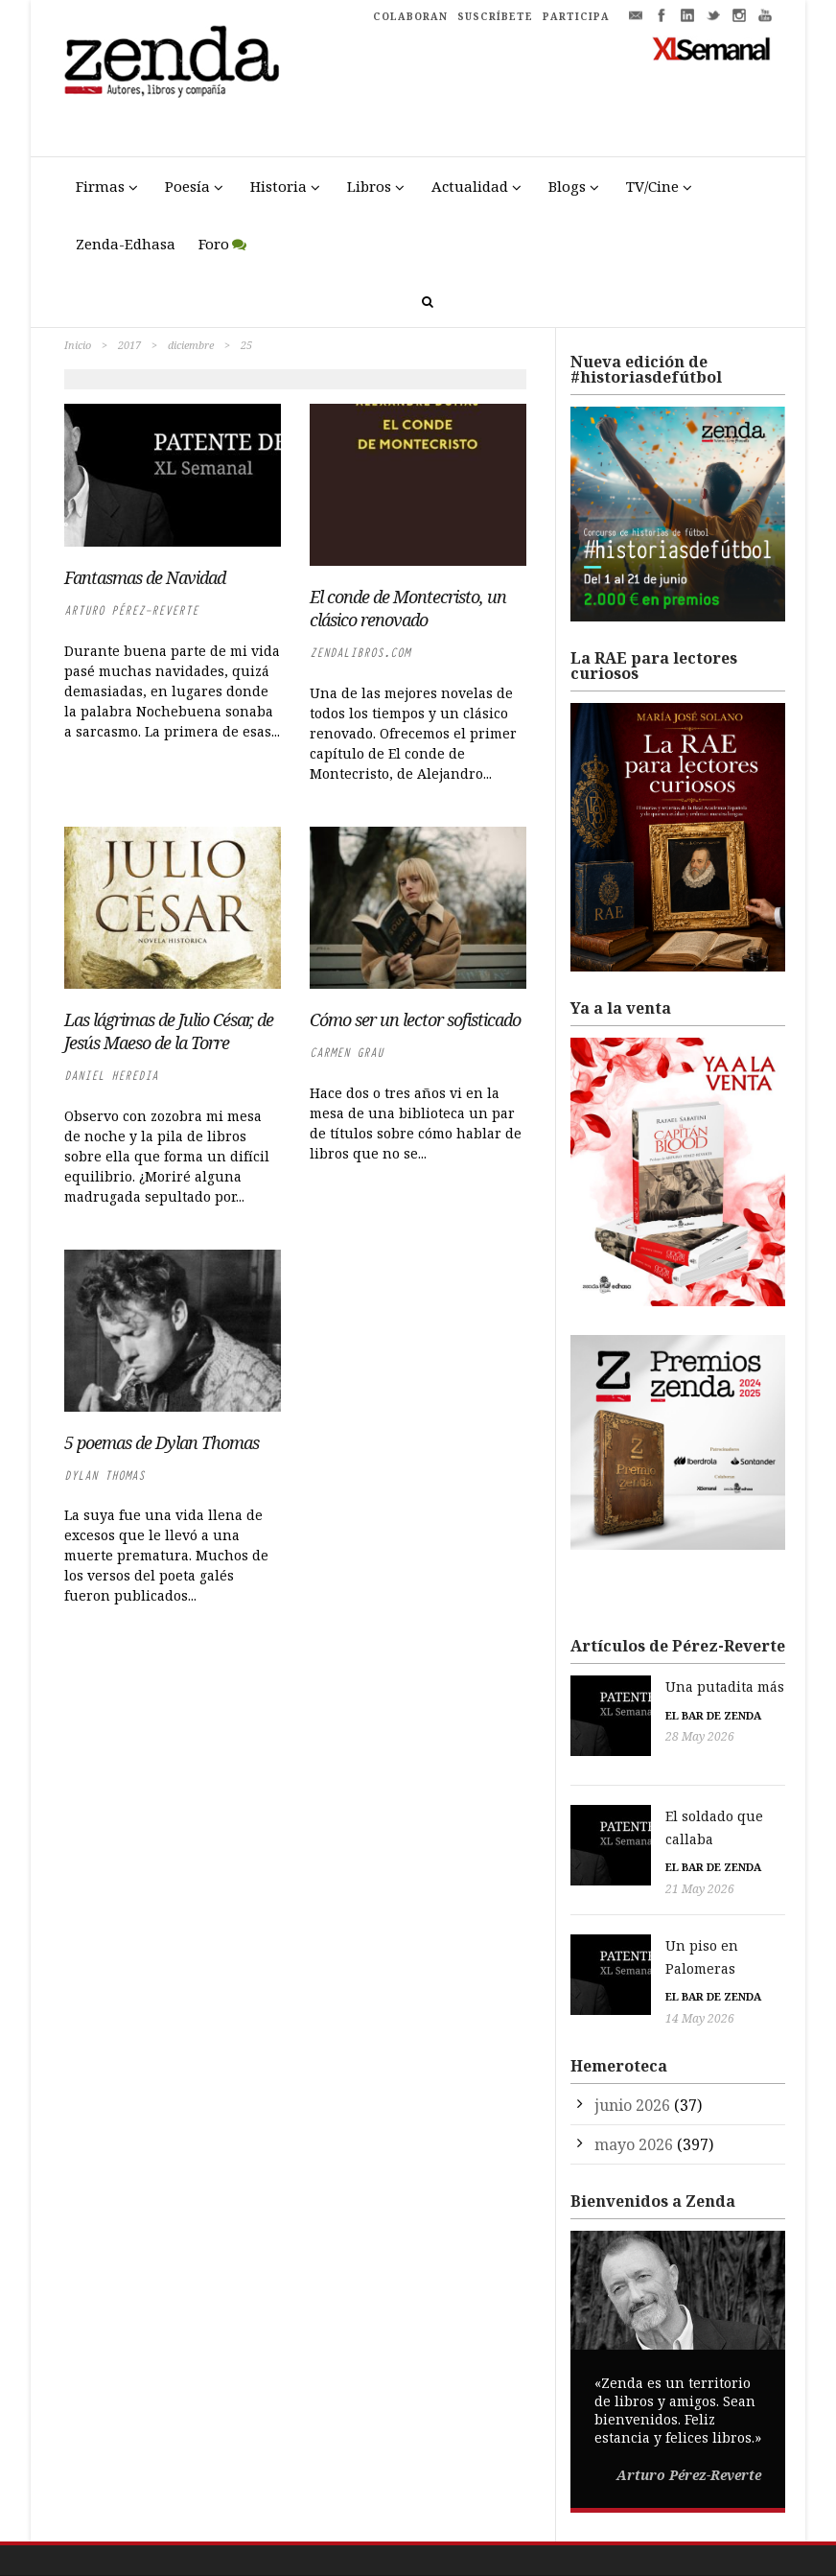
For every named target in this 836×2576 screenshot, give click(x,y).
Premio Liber (637, 2567)
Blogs (567, 186)
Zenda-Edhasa (125, 243)
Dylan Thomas (104, 1475)
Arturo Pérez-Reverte (131, 610)
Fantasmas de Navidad (144, 577)
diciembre (191, 345)
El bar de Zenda (633, 1715)
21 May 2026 (619, 1842)
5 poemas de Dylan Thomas (161, 1442)
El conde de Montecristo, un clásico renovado (408, 608)
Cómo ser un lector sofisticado (415, 1019)
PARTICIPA (576, 16)
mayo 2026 (633, 2073)
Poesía (187, 186)
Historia (278, 186)
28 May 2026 (619, 1736)
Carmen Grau (346, 1052)
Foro (213, 243)
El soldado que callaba (659, 1792)
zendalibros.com (360, 652)
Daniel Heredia (111, 1075)
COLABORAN (410, 16)
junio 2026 (632, 2034)
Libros (369, 186)
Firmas (100, 186)
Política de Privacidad (511, 2528)
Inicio (77, 345)
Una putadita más (644, 1686)
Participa (657, 2528)
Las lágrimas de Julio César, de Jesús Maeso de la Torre (168, 1031)
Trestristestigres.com (310, 2528)
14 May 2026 (619, 1948)
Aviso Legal (411, 2528)
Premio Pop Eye (728, 2567)
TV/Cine (652, 186)
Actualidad (469, 186)
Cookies (601, 2528)
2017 (129, 345)
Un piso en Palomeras (658, 1898)
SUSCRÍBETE (495, 16)
